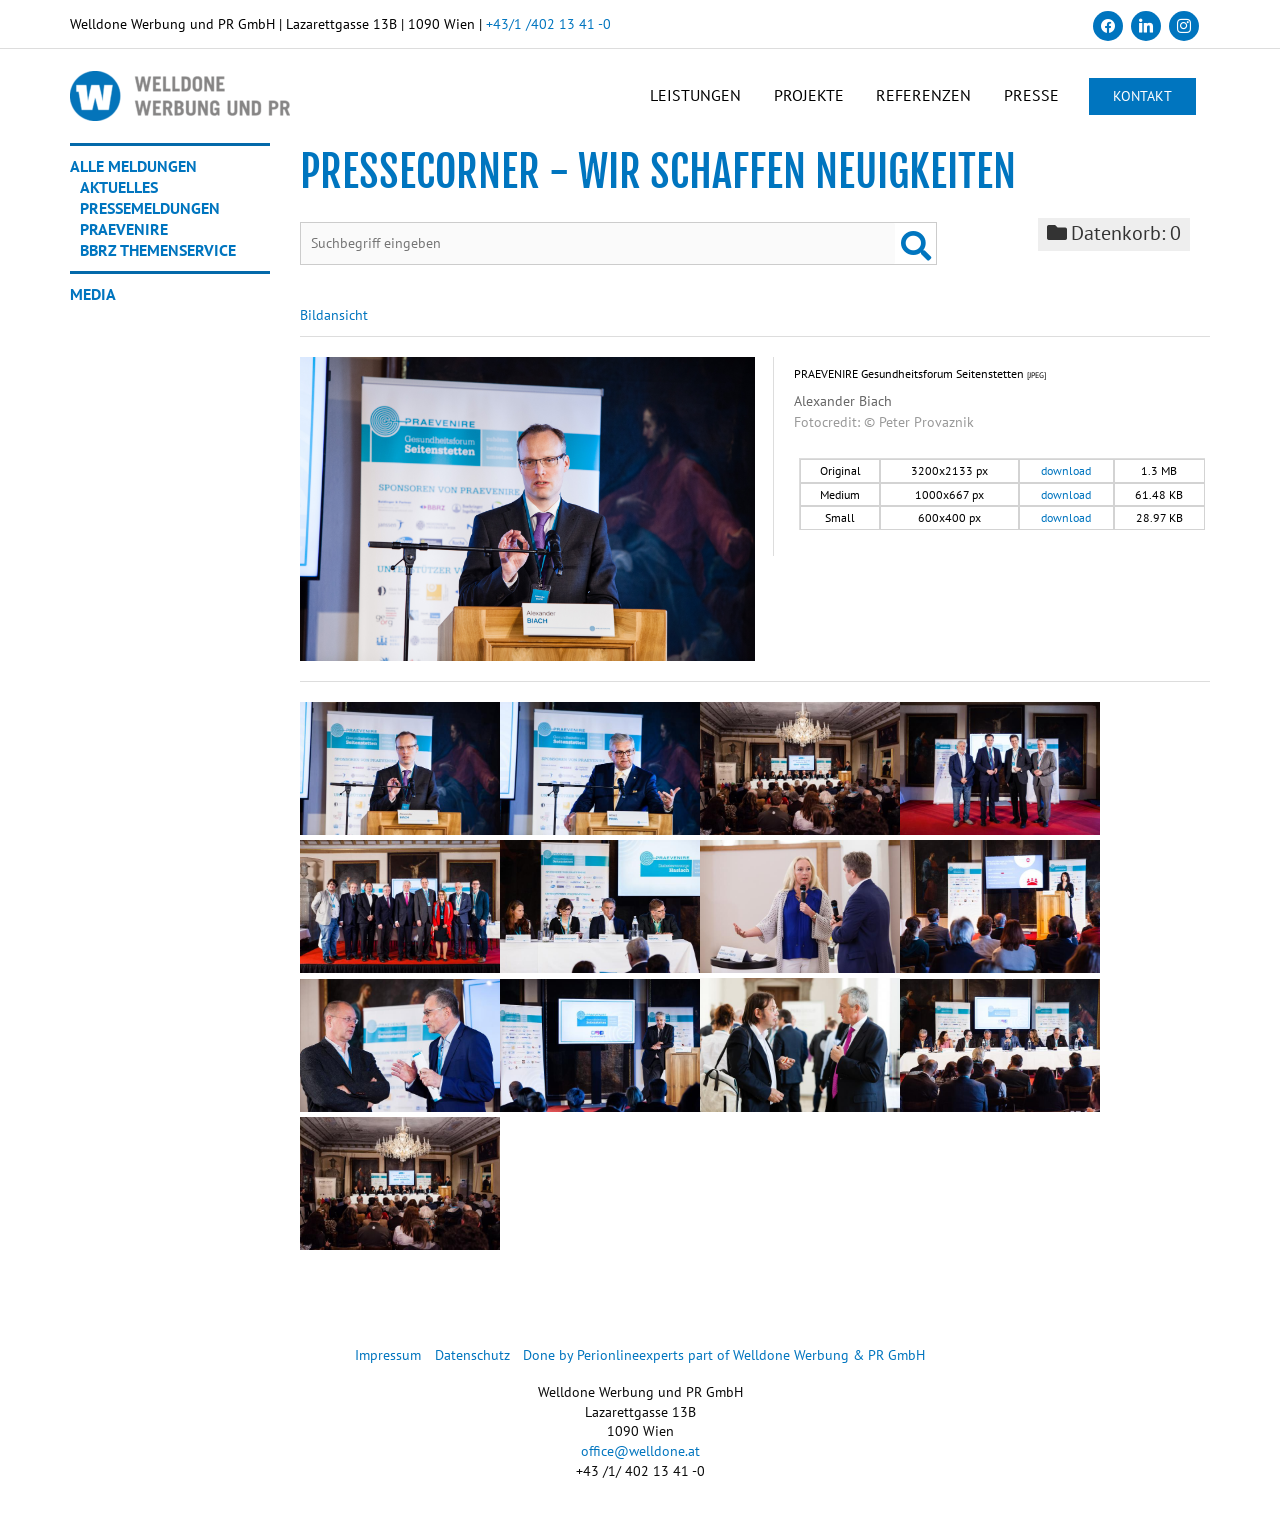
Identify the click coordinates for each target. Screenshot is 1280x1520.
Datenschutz (472, 1358)
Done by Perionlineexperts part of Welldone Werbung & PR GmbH (725, 1358)
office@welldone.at (640, 1453)
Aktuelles (119, 189)
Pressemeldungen (150, 210)
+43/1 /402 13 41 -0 (548, 24)
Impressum (388, 1358)
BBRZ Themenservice (158, 252)
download (1066, 473)
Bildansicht (334, 318)
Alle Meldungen (133, 168)
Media (93, 296)
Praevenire (124, 231)
